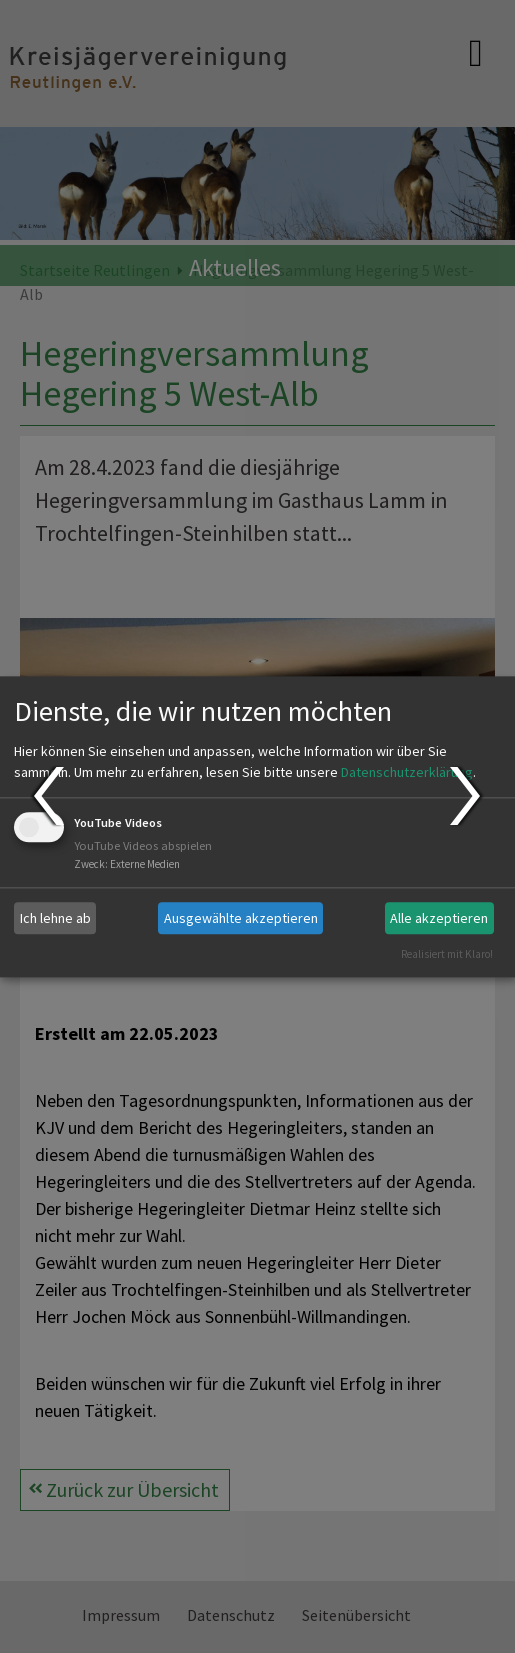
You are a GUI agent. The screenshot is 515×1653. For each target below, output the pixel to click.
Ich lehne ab (55, 918)
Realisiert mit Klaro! (447, 954)
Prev (47, 796)
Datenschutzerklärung (407, 773)
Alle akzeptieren (439, 918)
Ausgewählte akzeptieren (241, 918)
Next (467, 796)
